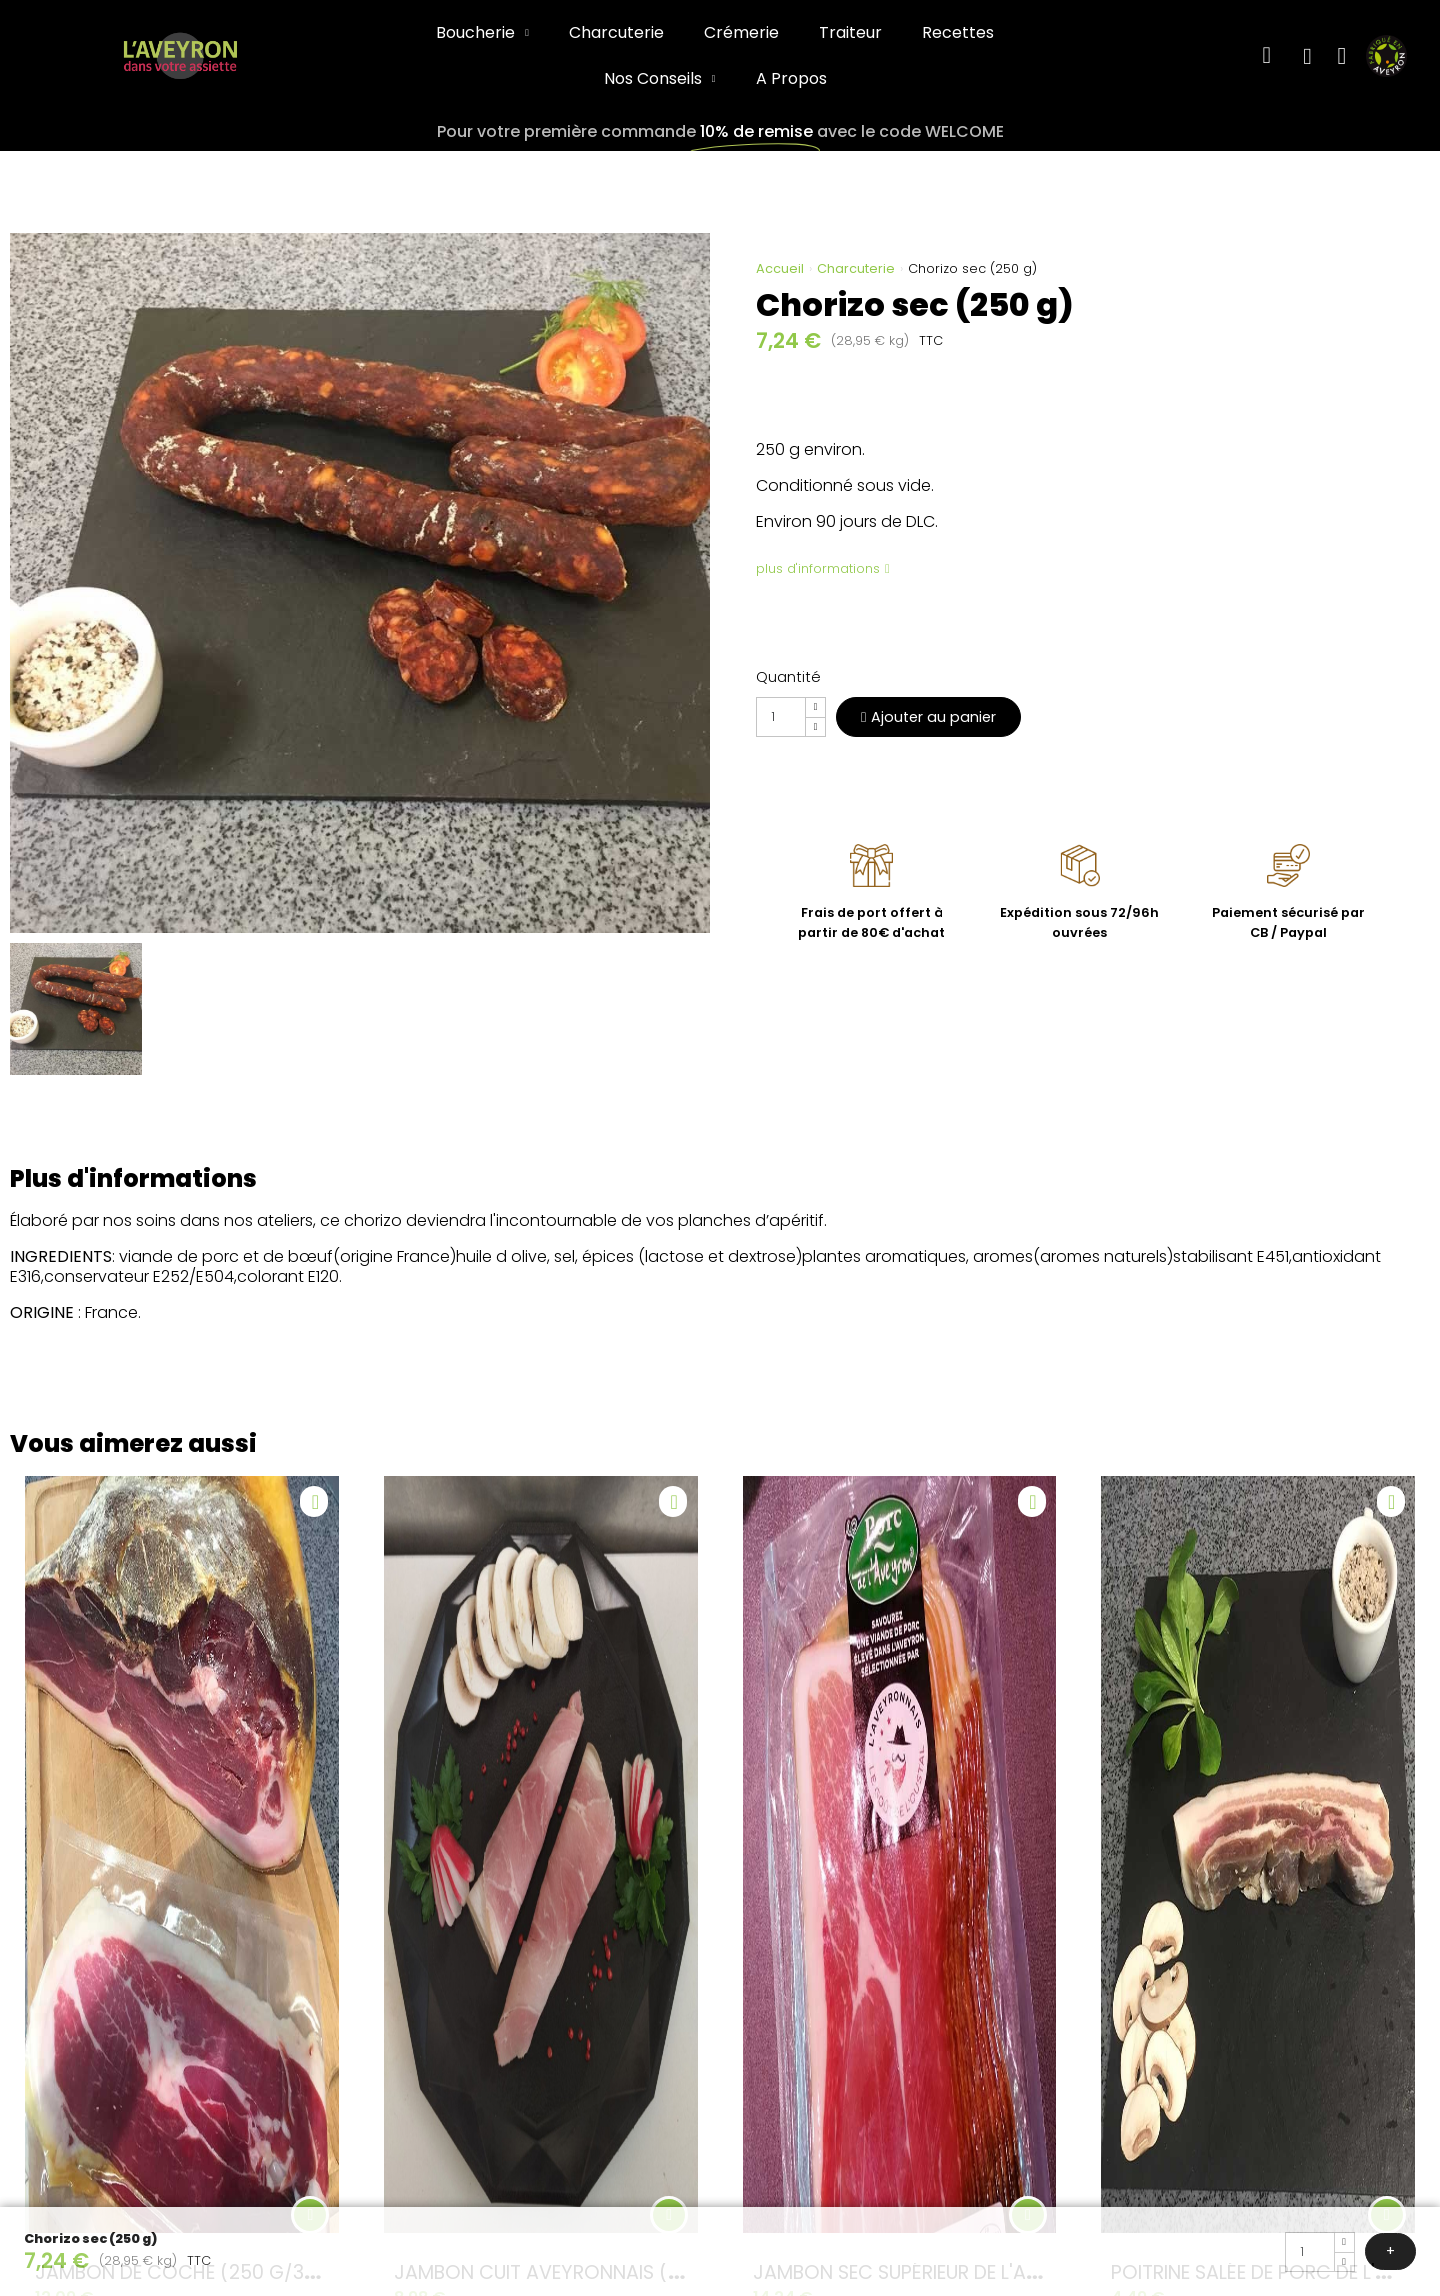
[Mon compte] (1307, 56)
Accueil (780, 268)
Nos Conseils (660, 79)
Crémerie (741, 32)
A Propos (791, 78)
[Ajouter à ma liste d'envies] (315, 1502)
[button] (1266, 56)
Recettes (958, 32)
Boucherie (482, 33)
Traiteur (850, 32)
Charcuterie (616, 32)
